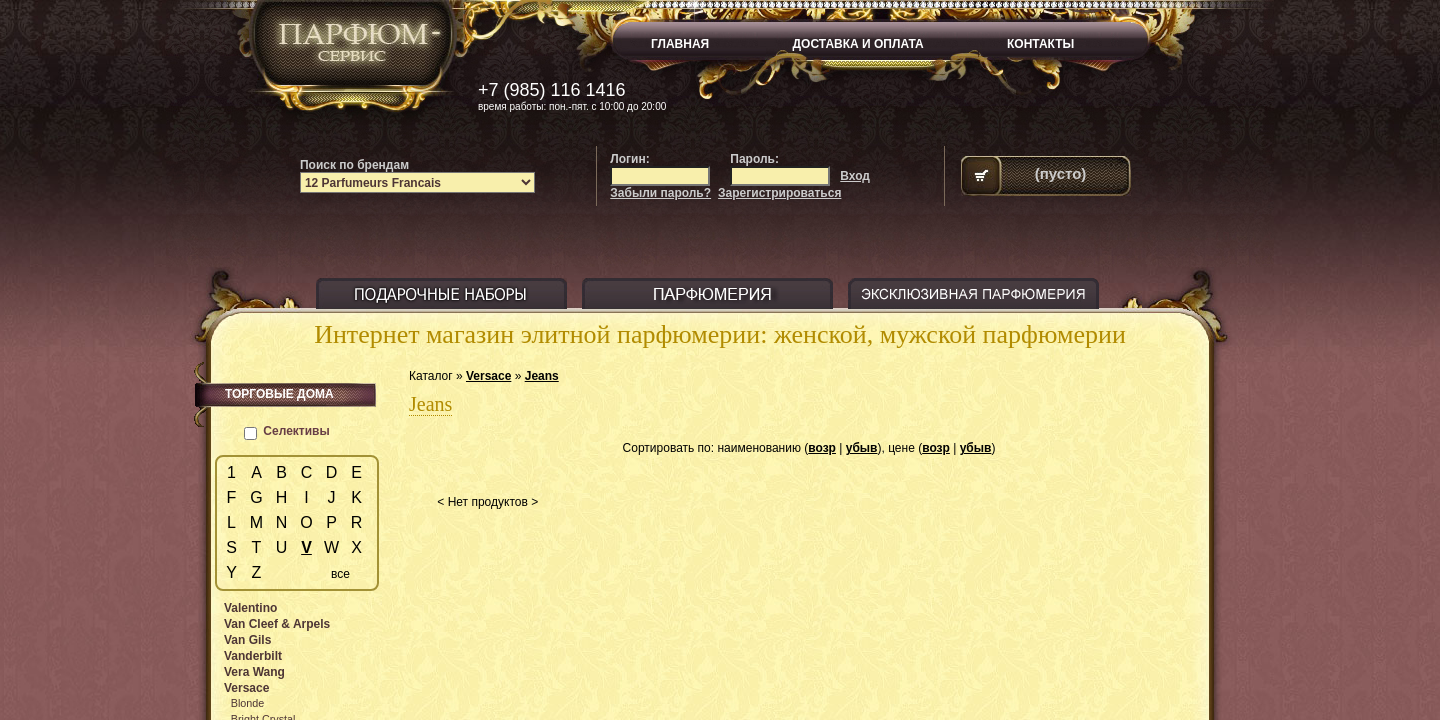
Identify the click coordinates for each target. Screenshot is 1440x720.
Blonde (248, 703)
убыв (862, 448)
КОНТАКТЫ (1040, 44)
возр (822, 448)
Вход (855, 176)
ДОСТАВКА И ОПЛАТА (858, 44)
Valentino (250, 608)
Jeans (542, 376)
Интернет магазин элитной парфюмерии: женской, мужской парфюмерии (720, 334)
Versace (488, 376)
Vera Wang (254, 672)
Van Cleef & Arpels (277, 624)
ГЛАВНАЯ (680, 44)
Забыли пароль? (660, 193)
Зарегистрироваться (779, 193)
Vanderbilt (253, 656)
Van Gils (247, 640)
